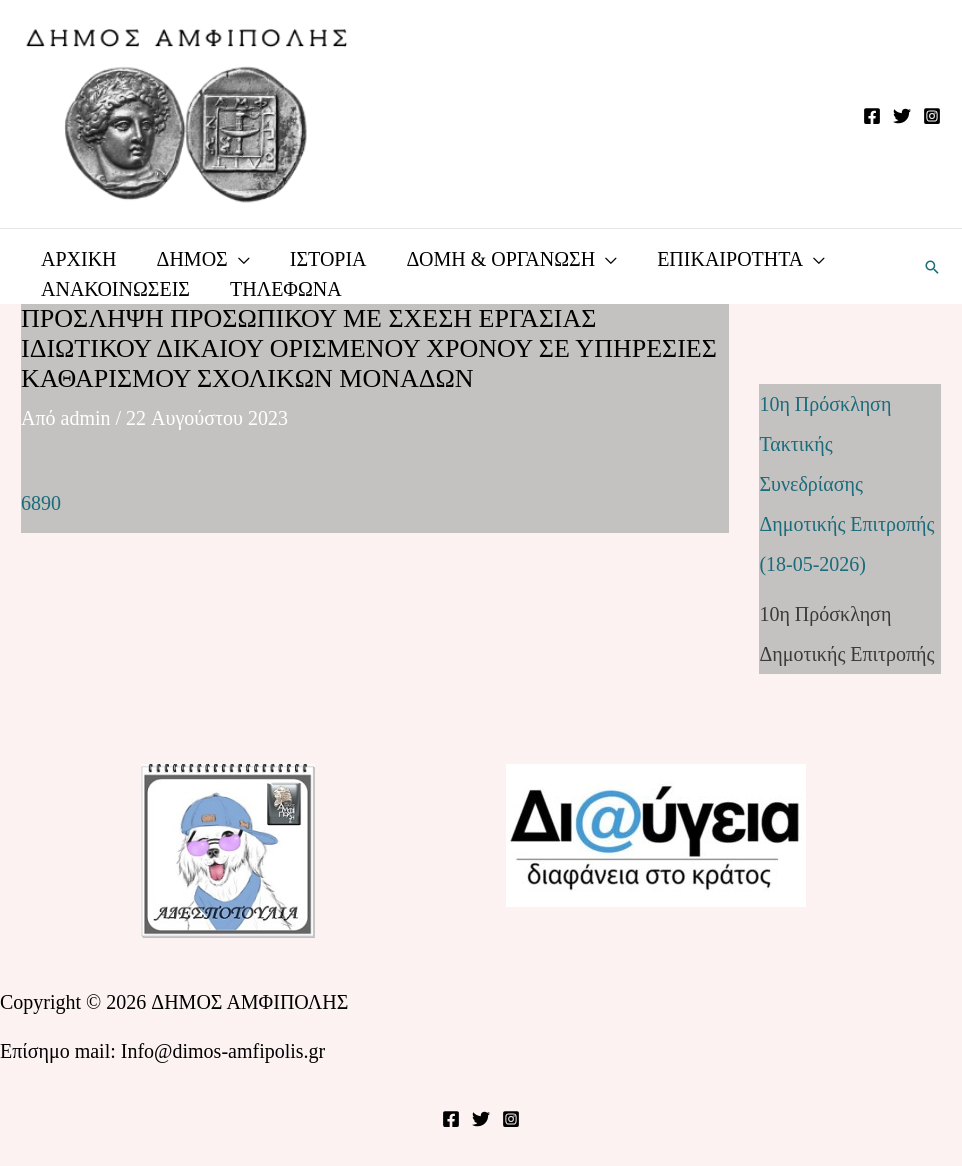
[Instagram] (932, 116)
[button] (932, 267)
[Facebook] (872, 116)
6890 (41, 503)
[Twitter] (902, 116)
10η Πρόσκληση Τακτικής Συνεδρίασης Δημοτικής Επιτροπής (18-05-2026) (846, 484)
